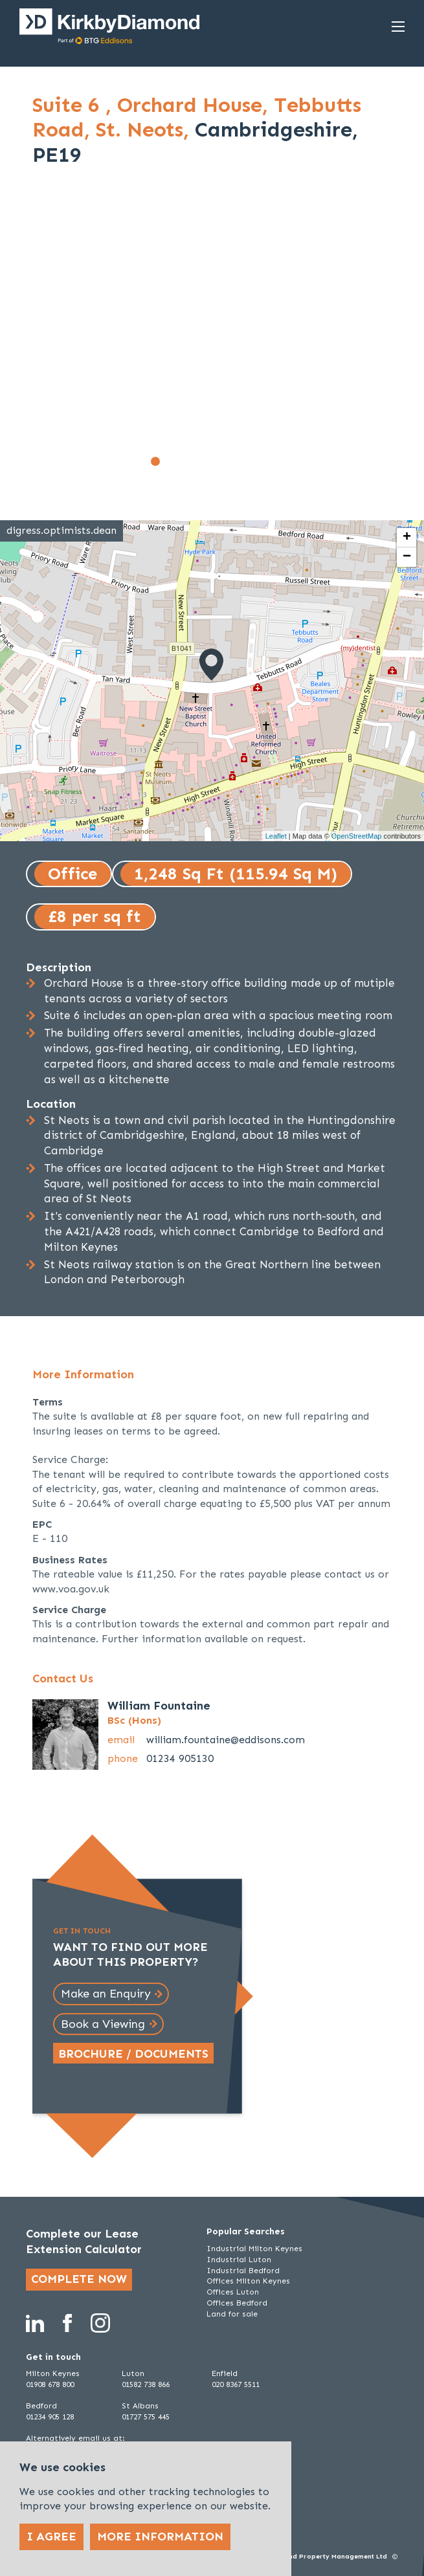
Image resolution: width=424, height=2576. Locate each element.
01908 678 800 (50, 2384)
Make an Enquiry (106, 1994)
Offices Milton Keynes (248, 2280)
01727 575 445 (146, 2416)
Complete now (79, 2279)
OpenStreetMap (356, 836)
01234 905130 (180, 1758)
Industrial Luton (238, 2259)
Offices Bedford (236, 2302)
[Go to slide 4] (198, 461)
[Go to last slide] (50, 338)
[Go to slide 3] (183, 461)
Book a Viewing (103, 2024)
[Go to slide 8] (255, 461)
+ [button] (407, 537)
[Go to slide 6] (226, 461)
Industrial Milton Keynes (254, 2248)
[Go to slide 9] (269, 461)
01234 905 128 (50, 2416)
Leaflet (276, 836)
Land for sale (232, 2313)
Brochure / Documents (133, 2054)
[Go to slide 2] (169, 461)
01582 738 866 (146, 2384)
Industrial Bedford (243, 2270)
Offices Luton (232, 2291)
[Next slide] (373, 338)
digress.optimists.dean (61, 530)
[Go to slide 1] (155, 461)
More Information (160, 2536)
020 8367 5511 (236, 2384)
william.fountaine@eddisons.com (225, 1740)
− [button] (407, 557)
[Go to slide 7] (240, 461)
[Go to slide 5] (212, 461)
